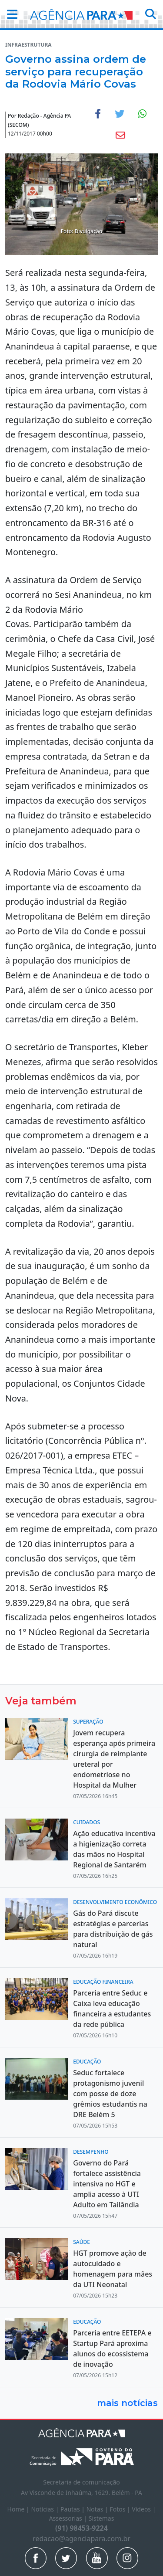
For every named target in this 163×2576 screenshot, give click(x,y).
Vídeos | (144, 2509)
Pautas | (73, 2509)
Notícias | (45, 2509)
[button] (9, 14)
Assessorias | (69, 2518)
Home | (19, 2509)
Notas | (98, 2509)
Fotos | (121, 2509)
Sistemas (101, 2518)
